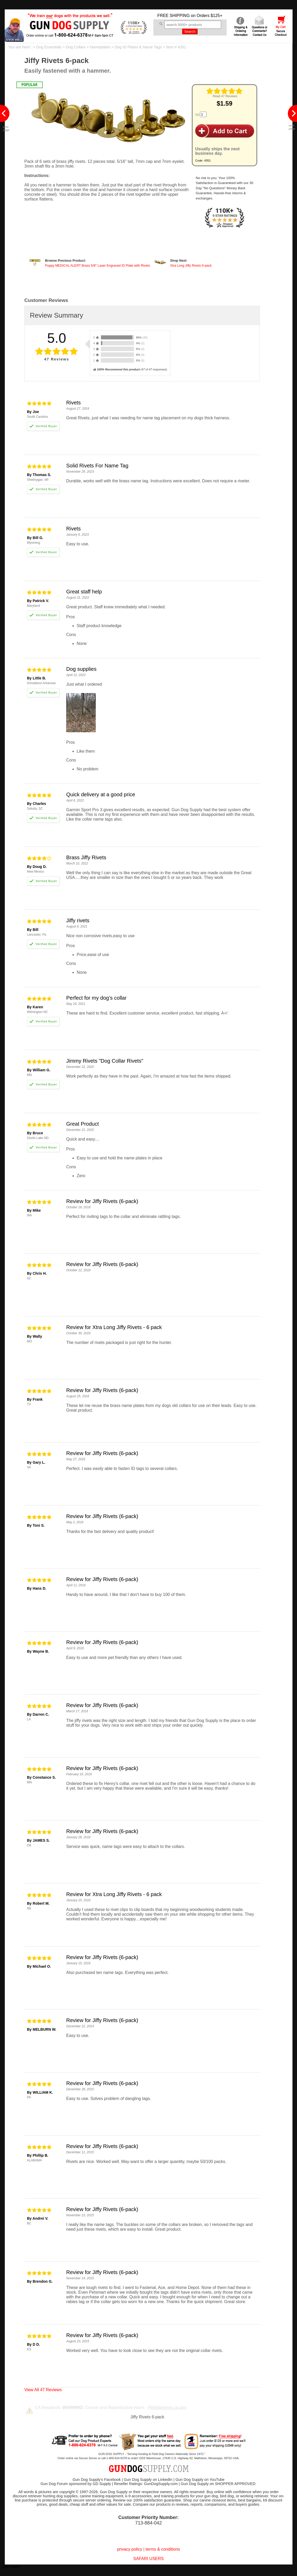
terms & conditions (162, 2549)
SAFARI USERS (148, 2558)
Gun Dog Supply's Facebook (96, 2479)
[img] (224, 91)
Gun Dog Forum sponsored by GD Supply (76, 2484)
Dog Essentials (49, 47)
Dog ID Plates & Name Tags (138, 47)
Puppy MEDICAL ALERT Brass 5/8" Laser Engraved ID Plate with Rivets (97, 265)
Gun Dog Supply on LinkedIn (148, 2479)
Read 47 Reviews (225, 96)
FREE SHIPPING (173, 15)
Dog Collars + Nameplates (88, 47)
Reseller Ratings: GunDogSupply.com (146, 2484)
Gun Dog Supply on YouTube (199, 2479)
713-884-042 (148, 2523)
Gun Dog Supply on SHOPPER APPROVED (218, 2484)
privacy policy (129, 2549)
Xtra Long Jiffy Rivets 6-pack (191, 265)
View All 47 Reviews (43, 2390)
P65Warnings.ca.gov (167, 2407)
